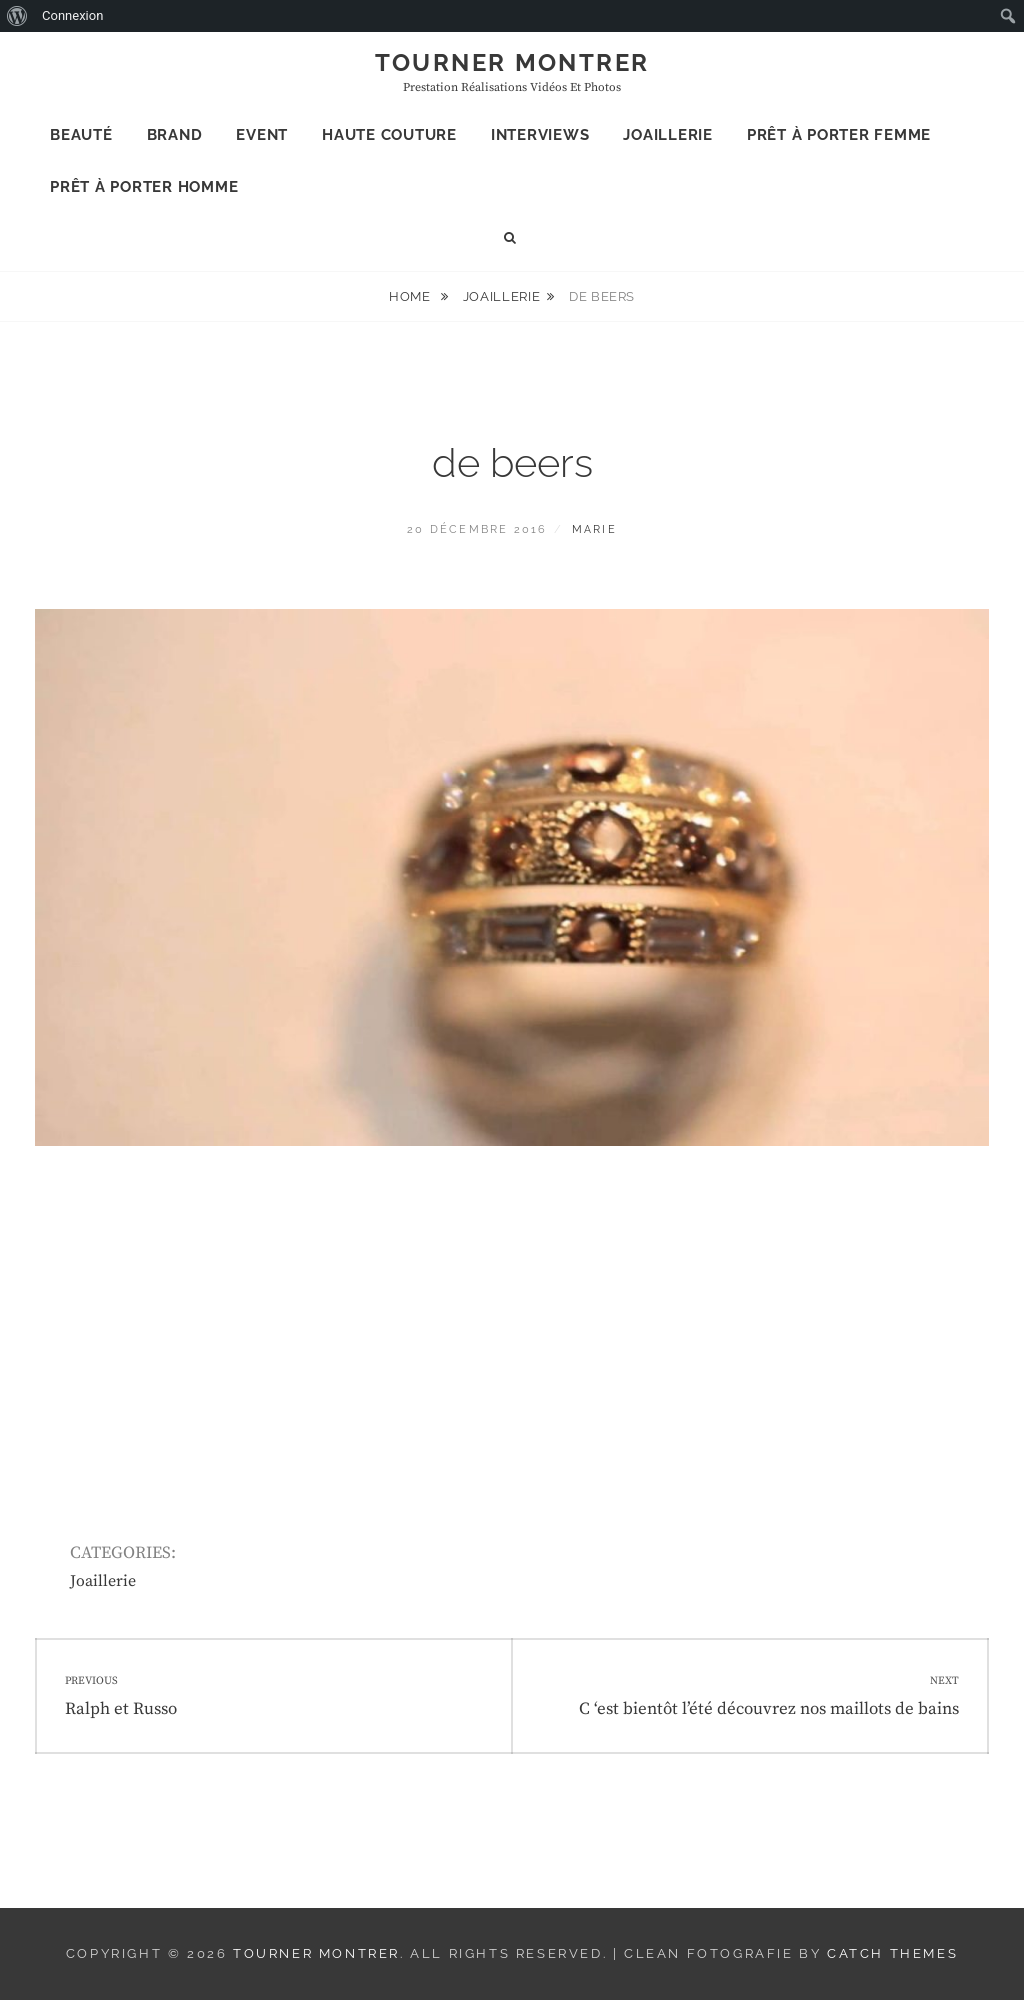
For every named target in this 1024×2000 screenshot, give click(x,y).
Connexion (72, 15)
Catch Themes (892, 1953)
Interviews (540, 135)
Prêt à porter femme (839, 135)
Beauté (81, 135)
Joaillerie (668, 135)
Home (411, 296)
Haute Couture (389, 135)
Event (262, 135)
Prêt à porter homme (144, 187)
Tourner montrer (512, 62)
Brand (175, 135)
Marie (594, 529)
